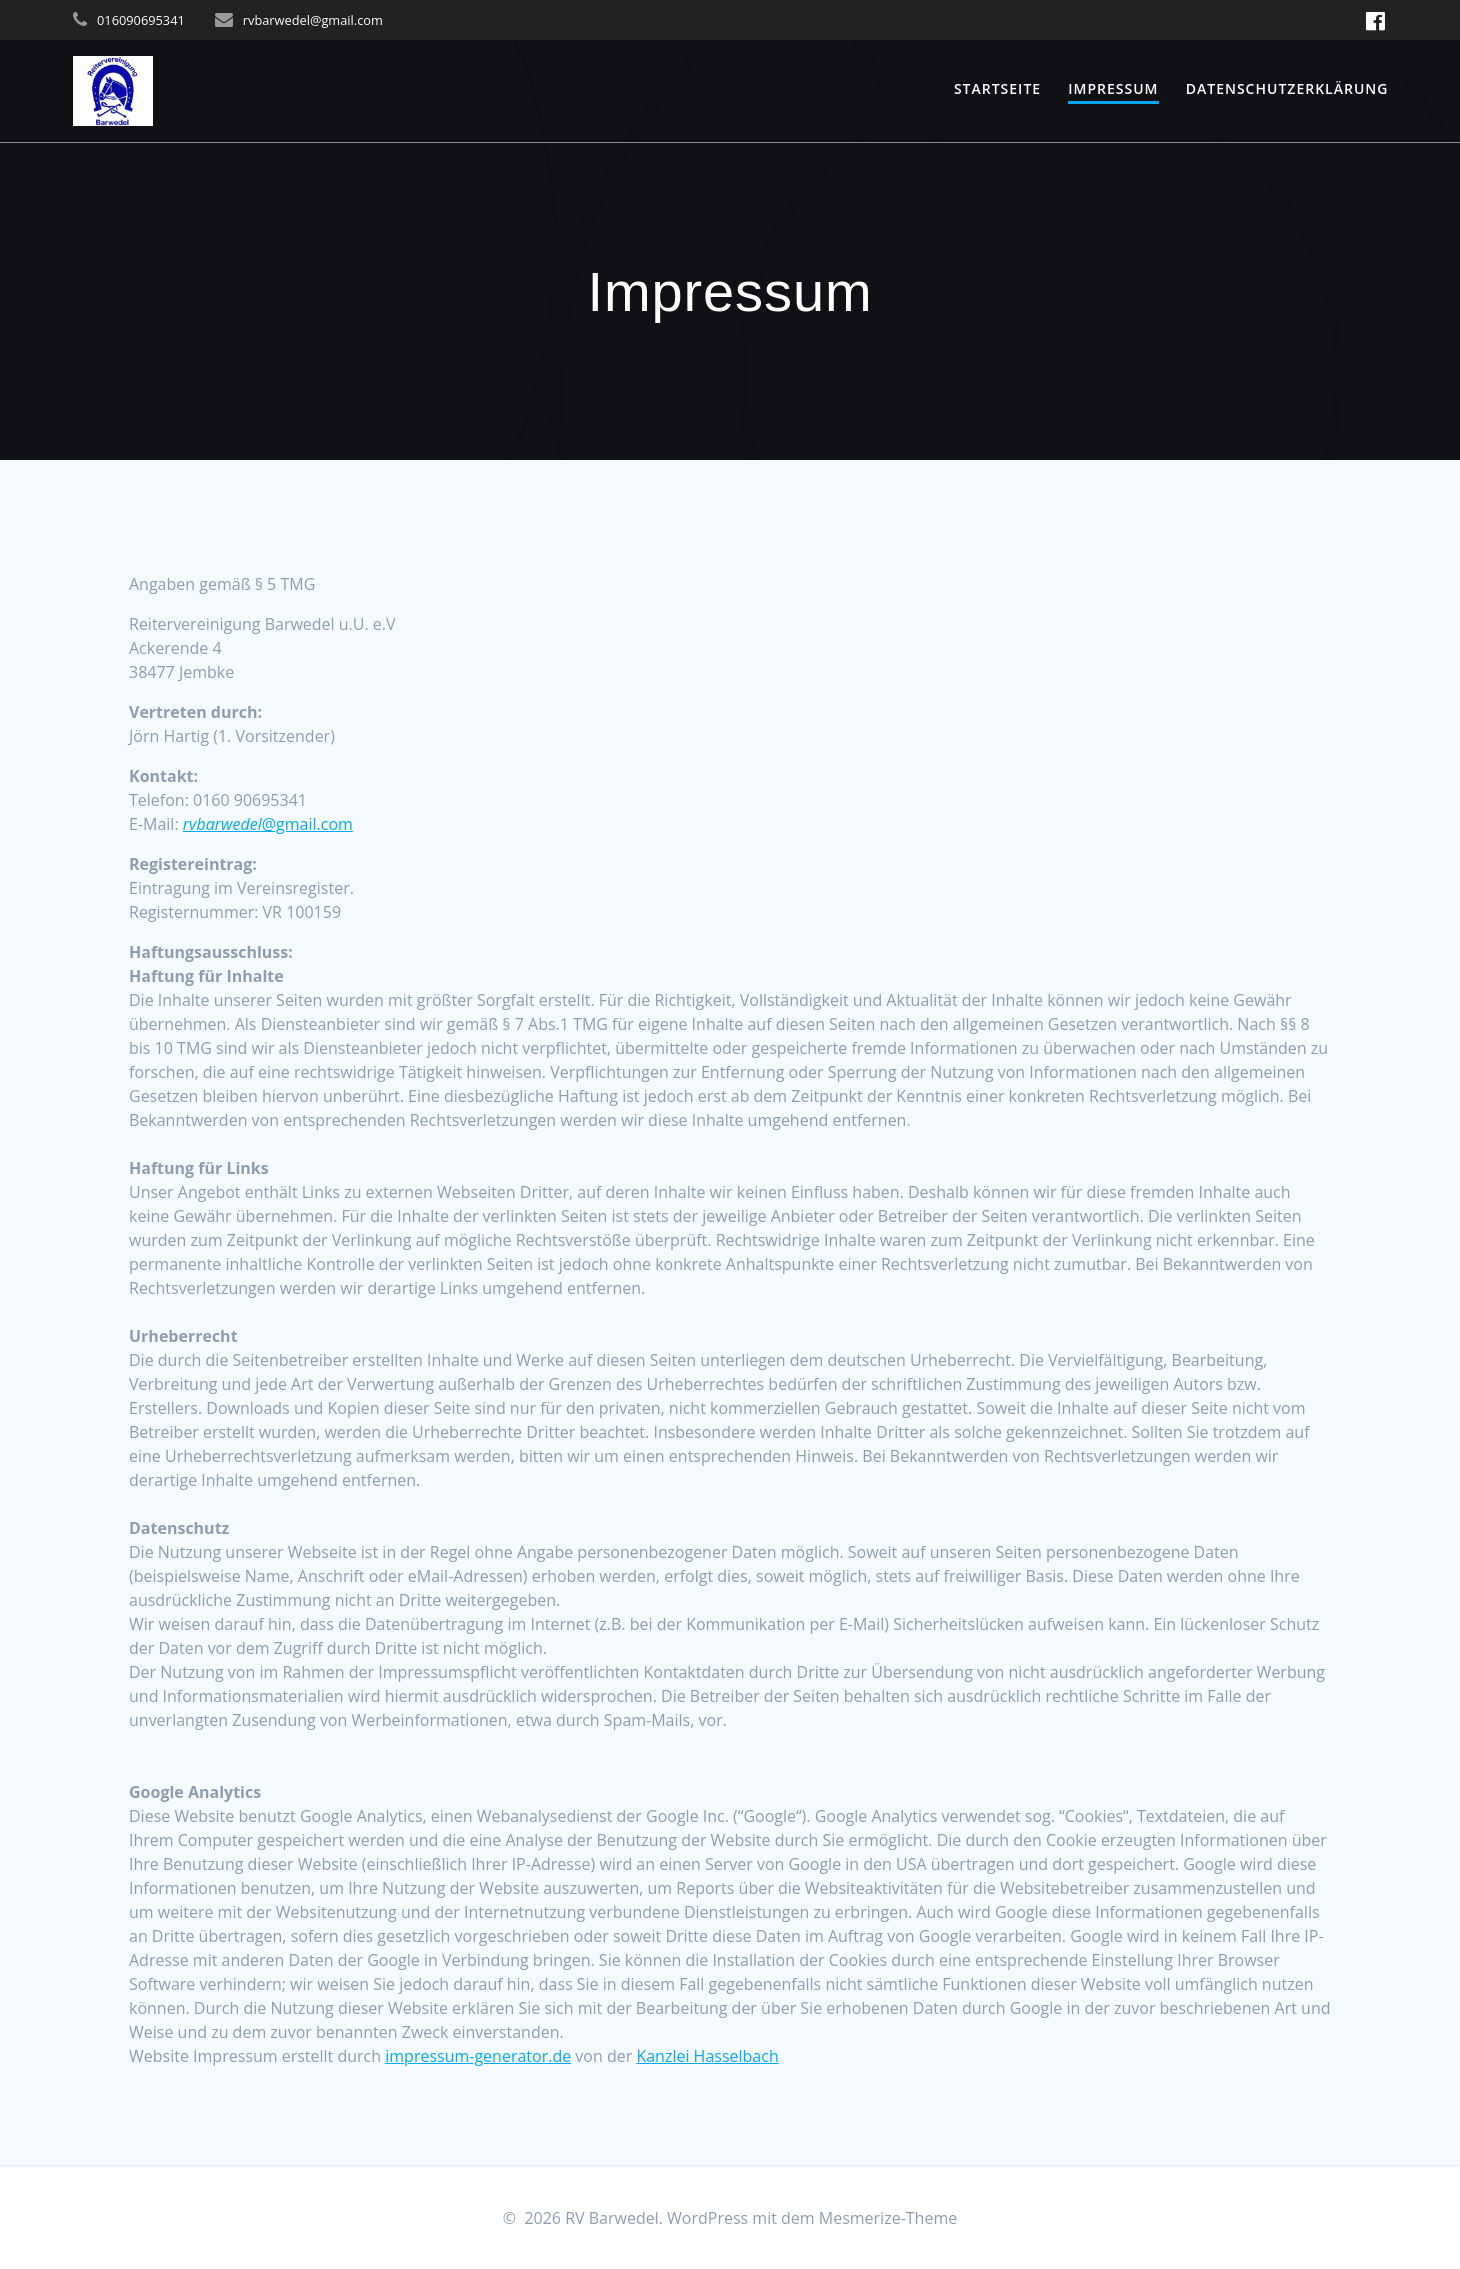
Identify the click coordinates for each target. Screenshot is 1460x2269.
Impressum (1113, 88)
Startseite (997, 88)
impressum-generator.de (478, 2056)
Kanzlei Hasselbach (707, 2056)
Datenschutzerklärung (1287, 88)
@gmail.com (268, 824)
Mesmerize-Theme (888, 2218)
